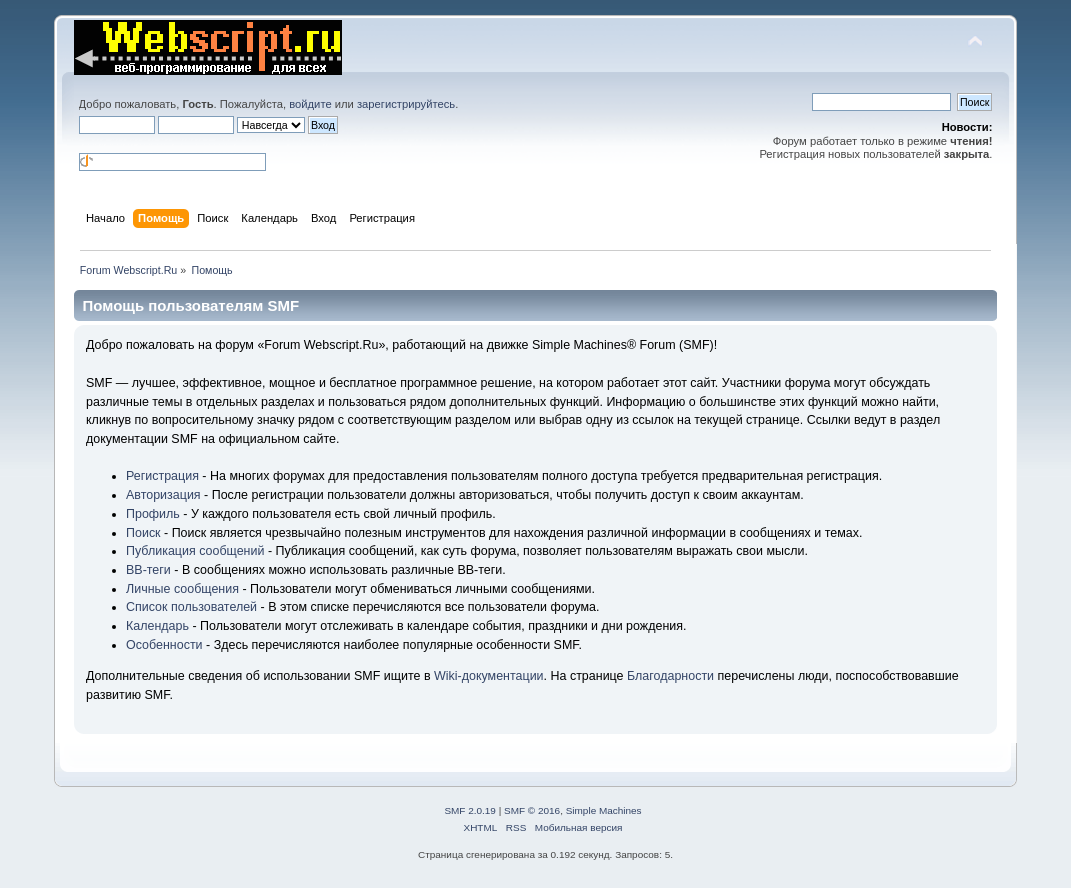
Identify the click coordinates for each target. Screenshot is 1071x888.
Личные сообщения (182, 589)
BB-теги (148, 570)
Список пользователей (191, 607)
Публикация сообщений (195, 551)
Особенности (164, 645)
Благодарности (670, 676)
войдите (310, 104)
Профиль (153, 514)
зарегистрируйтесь (406, 104)
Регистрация (162, 476)
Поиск (143, 533)
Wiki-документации (489, 676)
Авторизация (163, 495)
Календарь (157, 626)
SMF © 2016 (532, 810)
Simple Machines (604, 810)
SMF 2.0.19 (470, 810)
